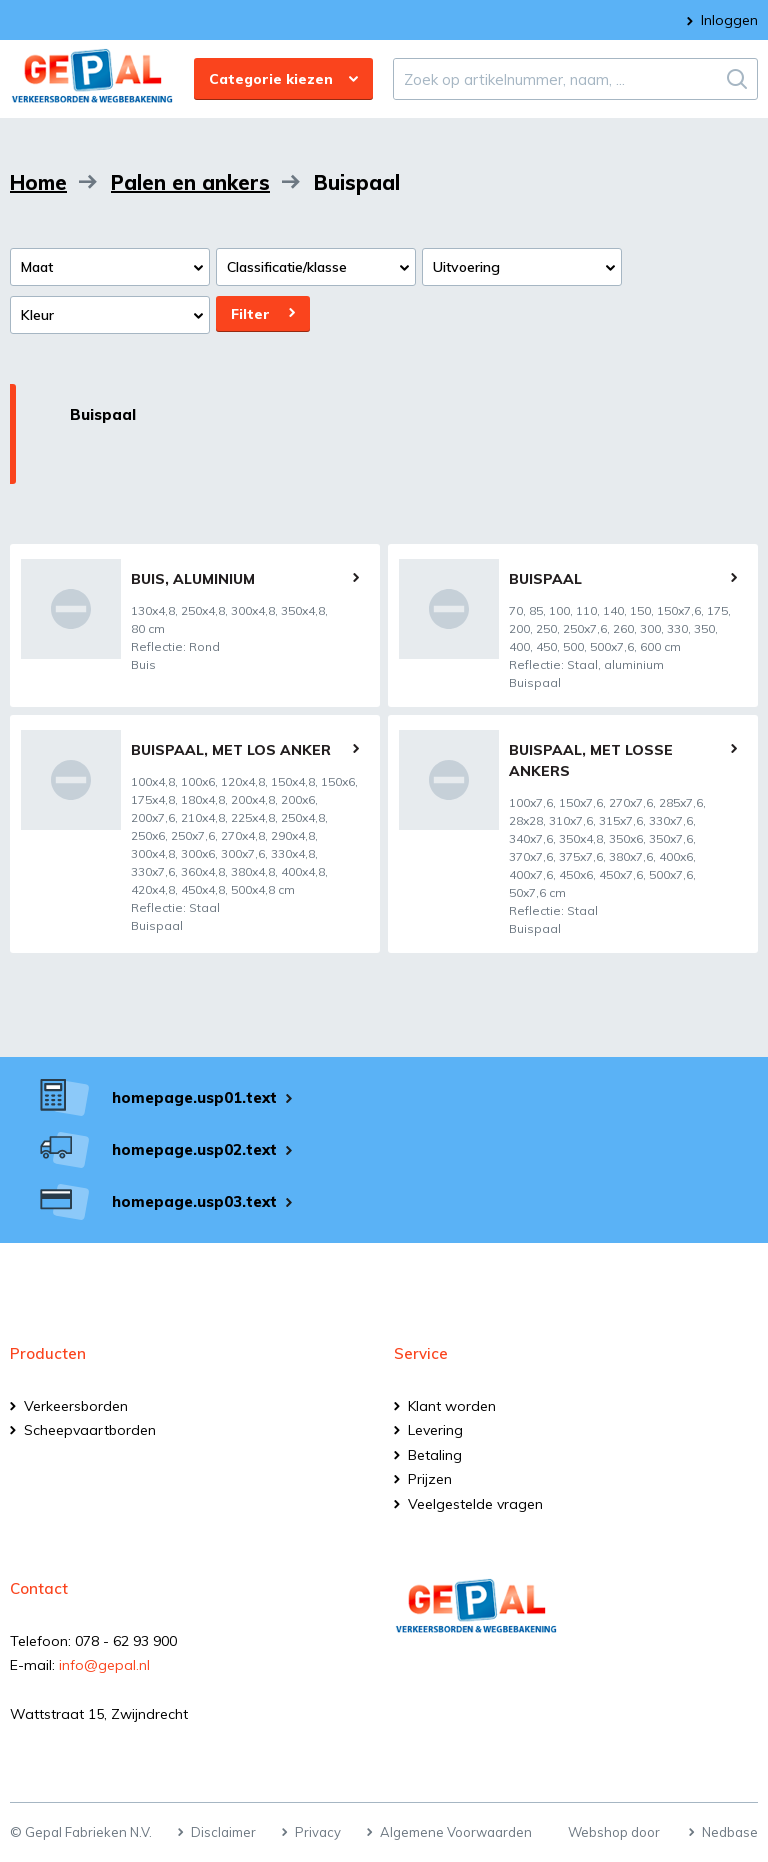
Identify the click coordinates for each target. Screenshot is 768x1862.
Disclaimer (223, 1832)
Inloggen (729, 20)
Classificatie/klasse (287, 267)
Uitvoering (466, 267)
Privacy (318, 1832)
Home (38, 182)
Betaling (435, 1455)
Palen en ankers (190, 182)
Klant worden (452, 1406)
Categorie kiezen (271, 79)
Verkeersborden (76, 1406)
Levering (435, 1430)
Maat (37, 267)
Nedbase (730, 1832)
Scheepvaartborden (90, 1430)
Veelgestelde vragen (475, 1504)
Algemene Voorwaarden (456, 1832)
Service (421, 1353)
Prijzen (430, 1479)
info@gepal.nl (104, 1665)
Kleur (37, 315)
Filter (250, 314)
